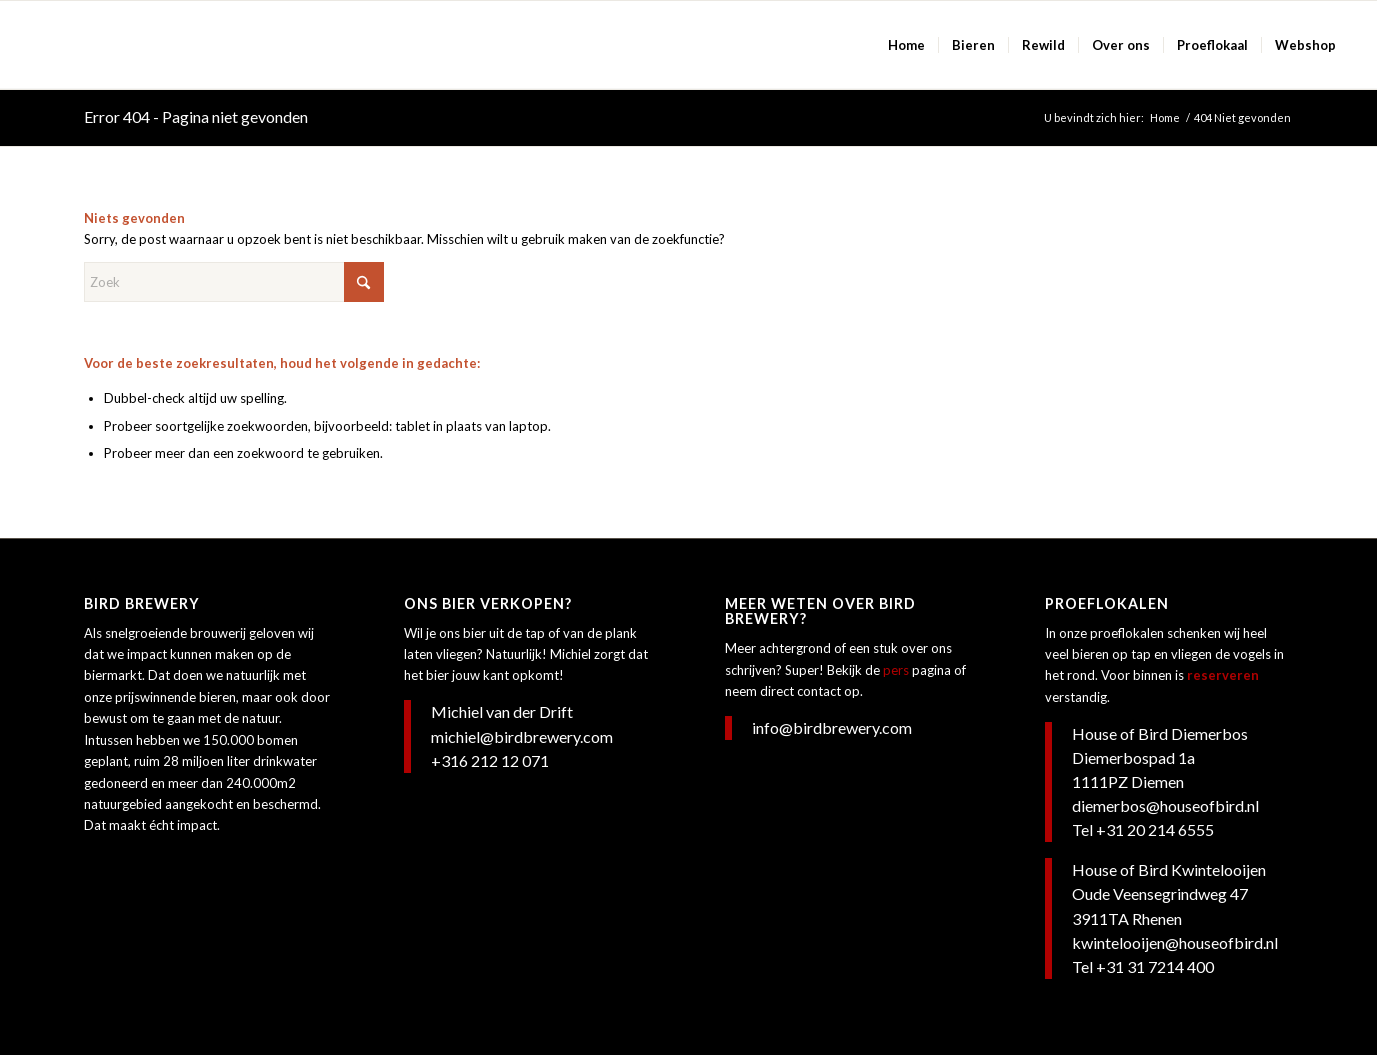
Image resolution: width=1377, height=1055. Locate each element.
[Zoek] (234, 282)
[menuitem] (906, 45)
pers (896, 670)
